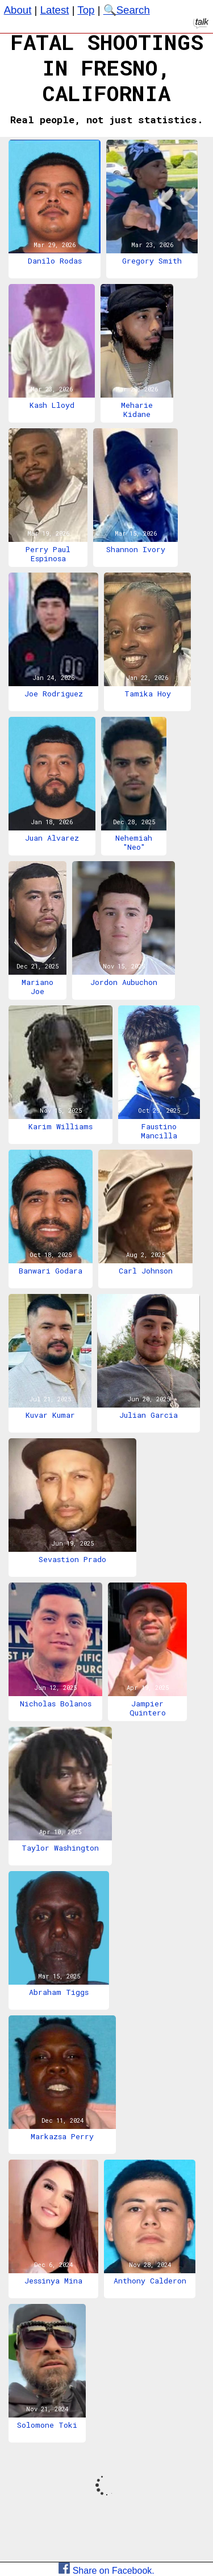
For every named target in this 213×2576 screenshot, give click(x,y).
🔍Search (126, 10)
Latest (54, 10)
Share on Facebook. (106, 2570)
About (18, 10)
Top (85, 10)
